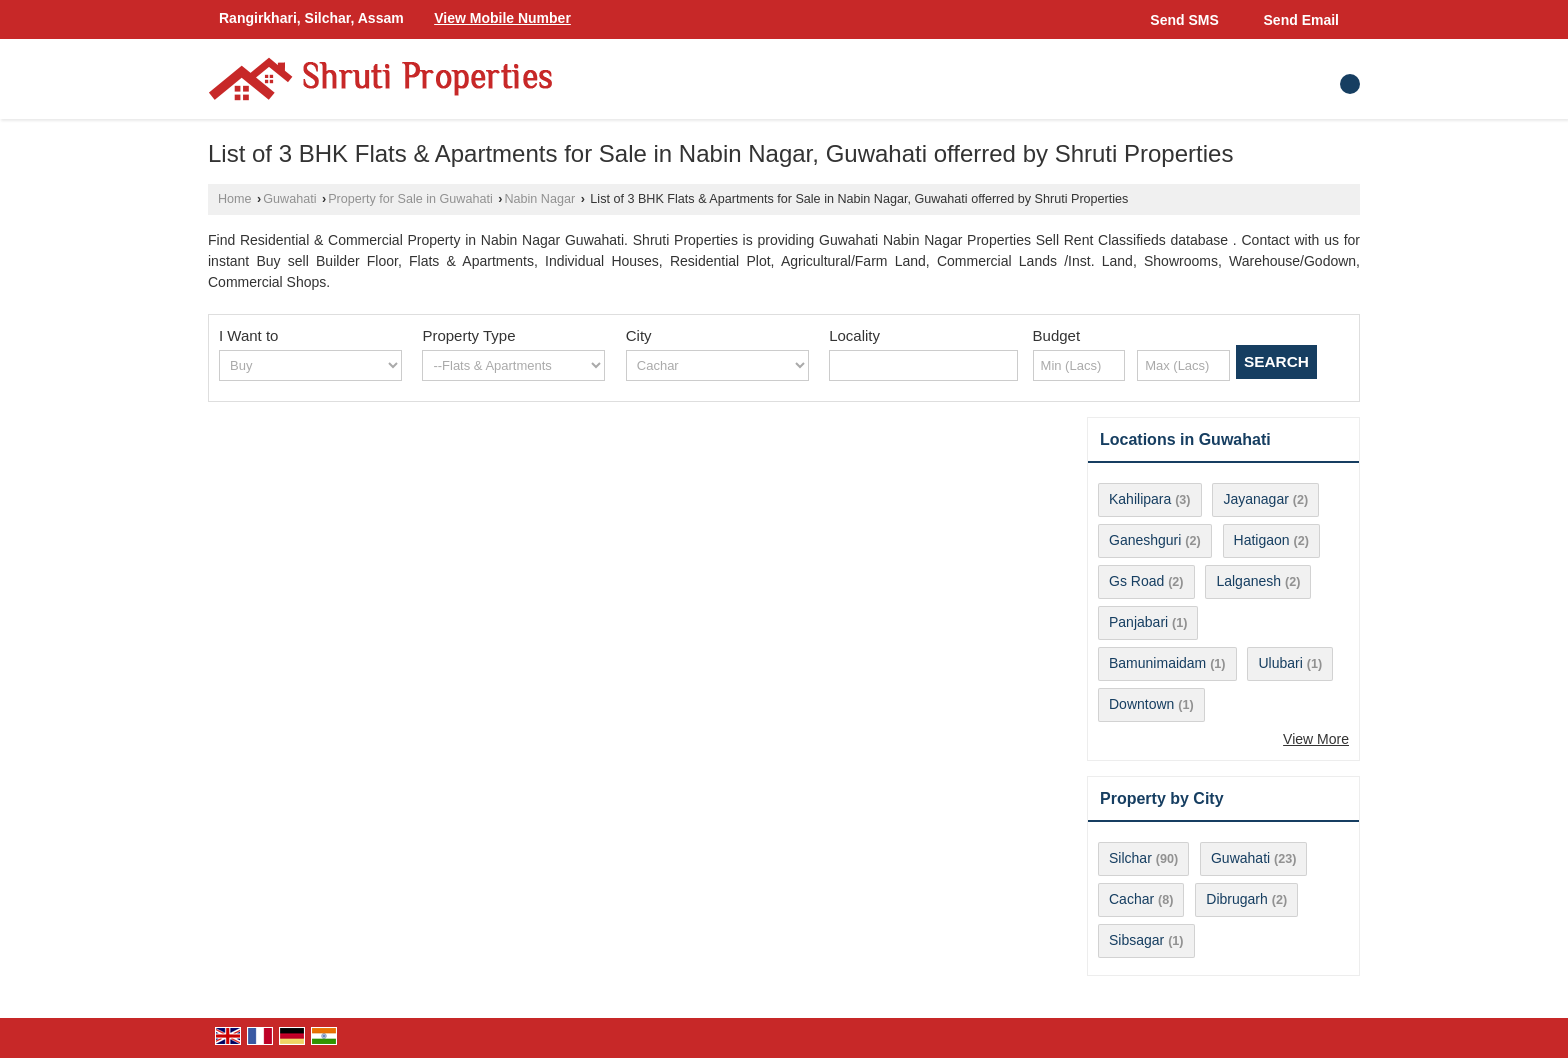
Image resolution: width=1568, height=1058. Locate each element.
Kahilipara (1140, 499)
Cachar (1131, 899)
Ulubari (1280, 663)
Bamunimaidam (1157, 663)
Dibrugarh (1236, 899)
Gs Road (1136, 581)
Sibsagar (1136, 940)
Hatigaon (1262, 540)
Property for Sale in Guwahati (410, 199)
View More (1316, 739)
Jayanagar (1255, 499)
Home (235, 199)
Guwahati (289, 199)
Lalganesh (1248, 581)
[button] (502, 18)
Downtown (1141, 704)
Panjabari (1138, 622)
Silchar (1130, 858)
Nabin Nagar (539, 199)
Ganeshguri (1145, 540)
